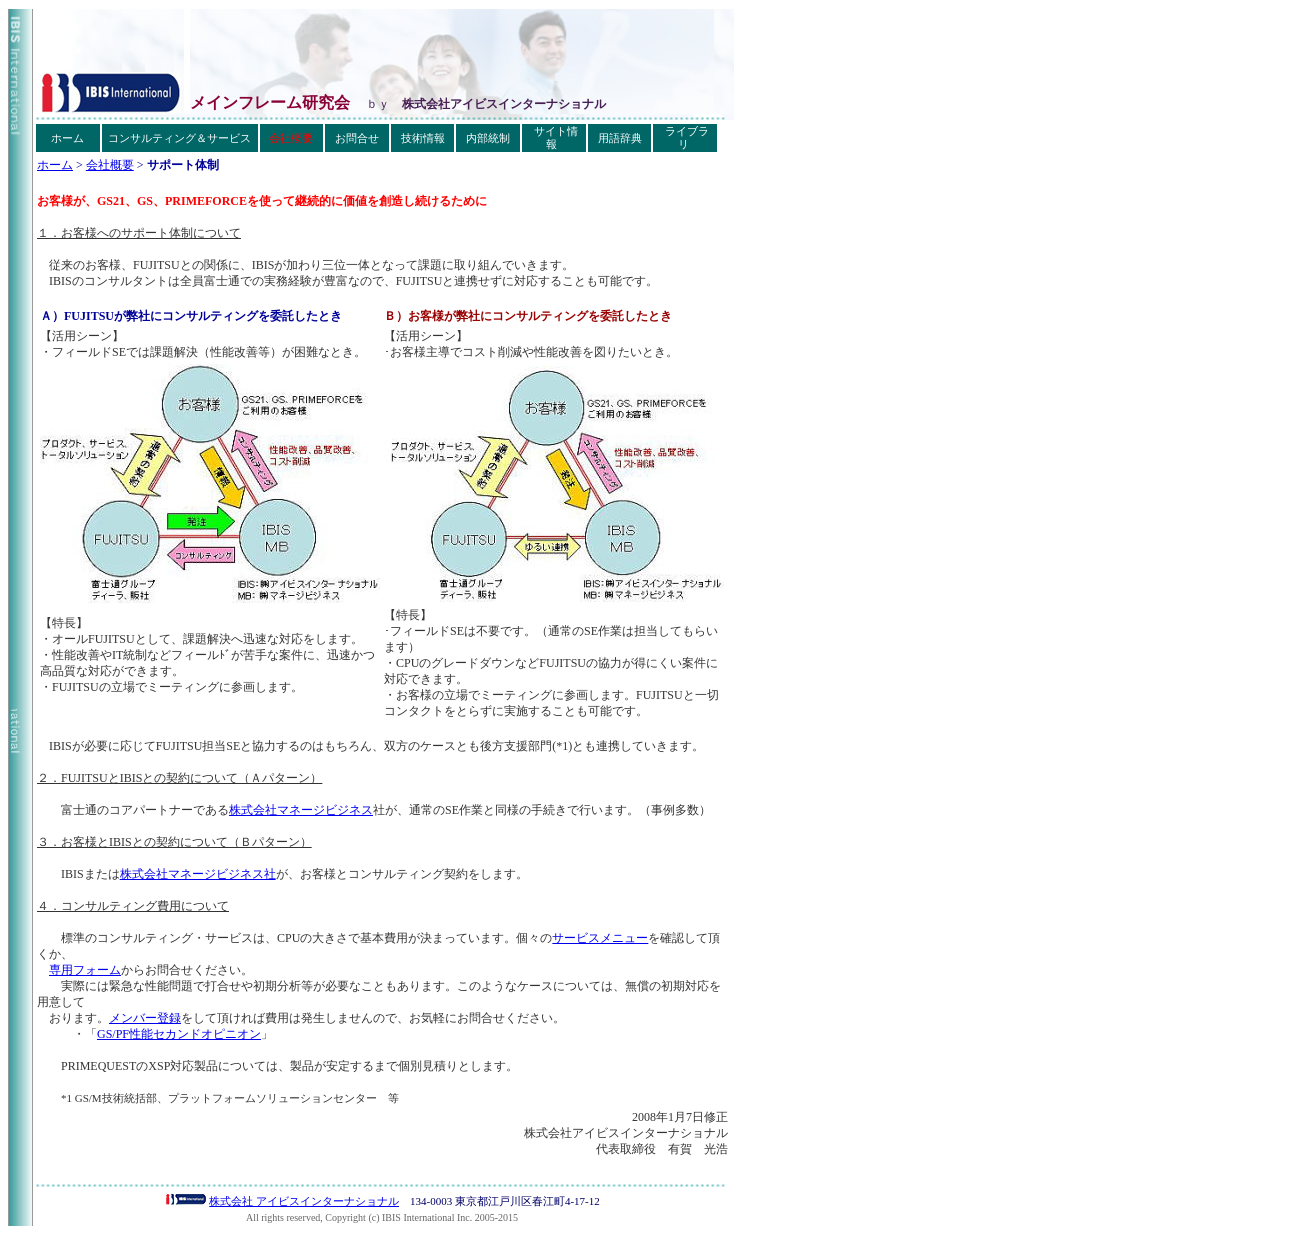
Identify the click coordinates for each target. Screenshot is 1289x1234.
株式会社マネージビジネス (301, 810)
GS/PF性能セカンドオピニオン (179, 1034)
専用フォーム (85, 970)
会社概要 (110, 165)
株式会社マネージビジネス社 (198, 874)
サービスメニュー (600, 938)
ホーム (55, 165)
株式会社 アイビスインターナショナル (304, 1201)
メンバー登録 (145, 1018)
